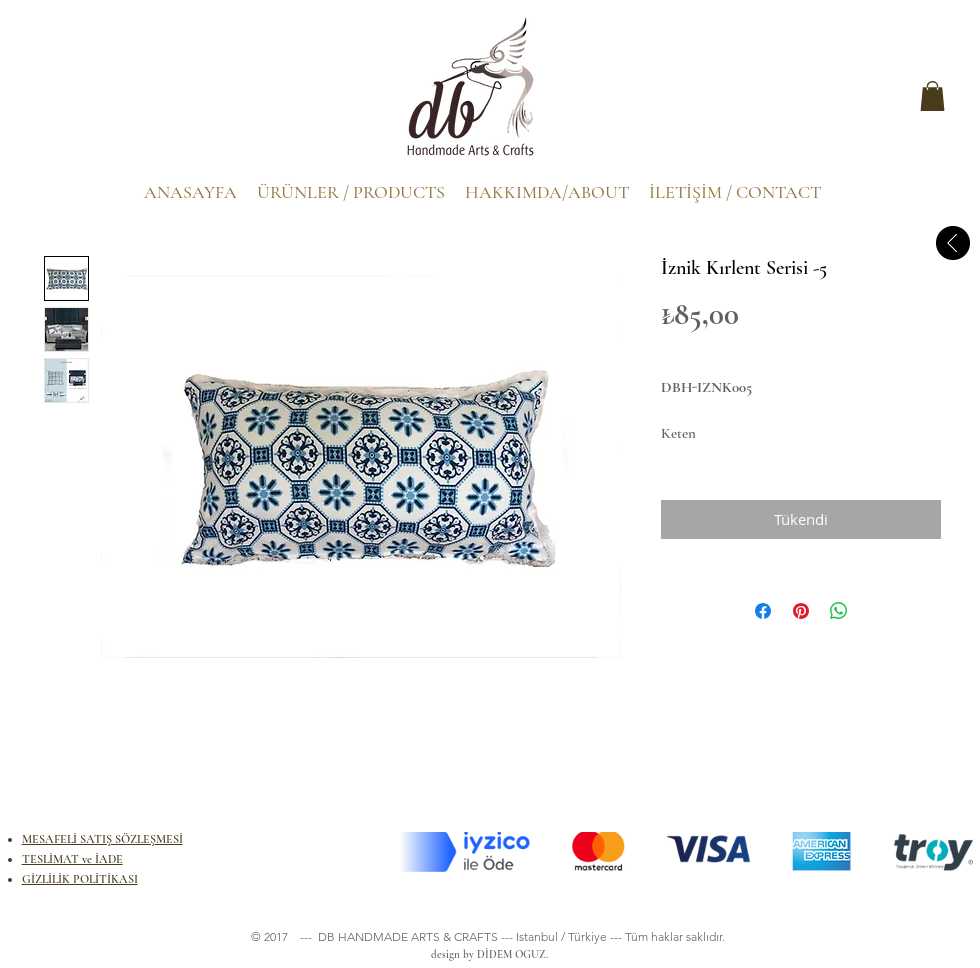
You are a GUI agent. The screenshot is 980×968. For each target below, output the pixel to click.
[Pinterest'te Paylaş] (801, 611)
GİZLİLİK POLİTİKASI (80, 879)
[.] (64, 101)
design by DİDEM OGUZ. (486, 954)
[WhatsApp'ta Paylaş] (839, 611)
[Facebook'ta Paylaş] (763, 611)
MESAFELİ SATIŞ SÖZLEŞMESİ (102, 839)
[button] (932, 96)
